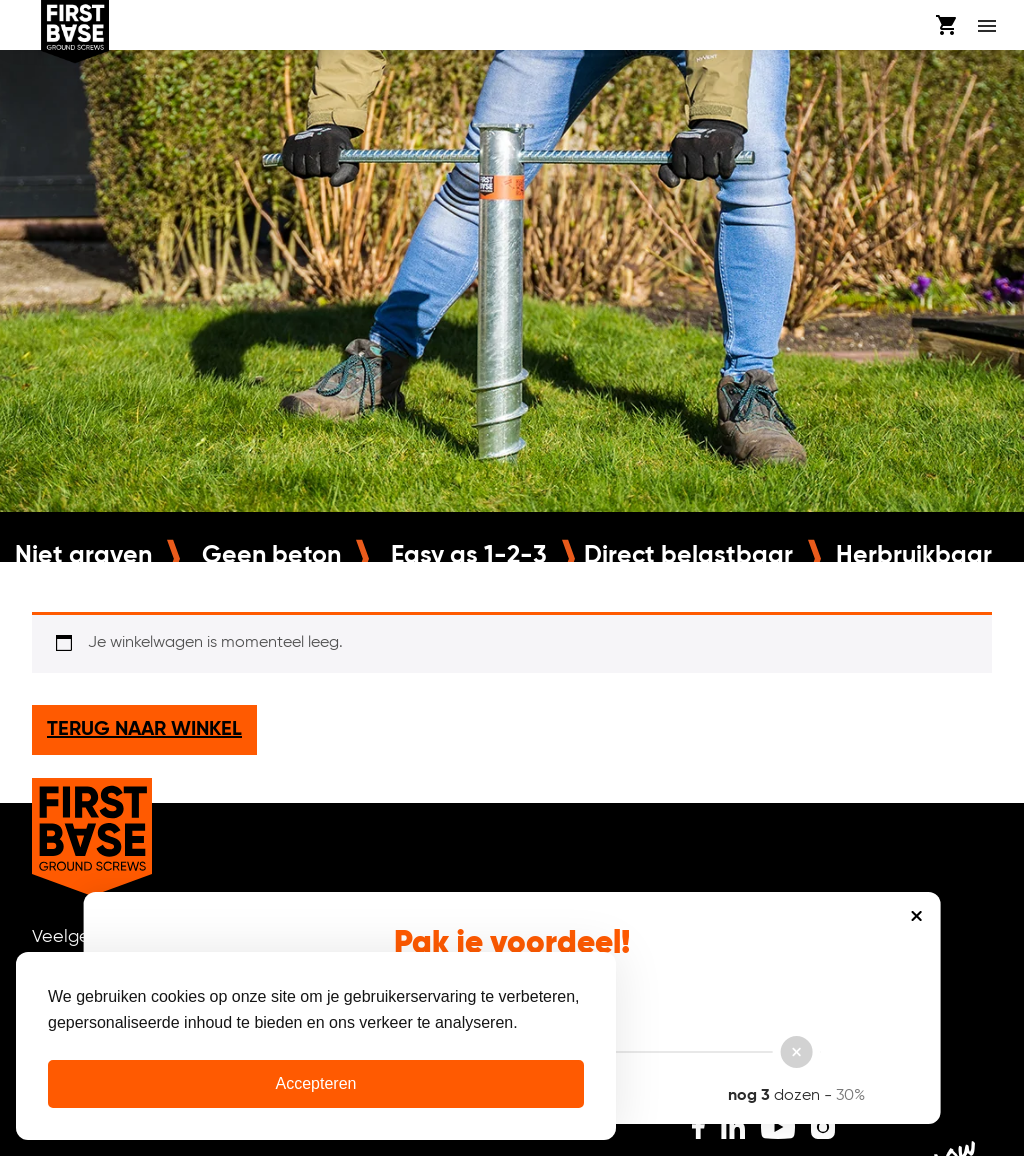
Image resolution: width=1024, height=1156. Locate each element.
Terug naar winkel (144, 730)
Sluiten (916, 916)
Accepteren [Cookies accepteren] (316, 1083)
